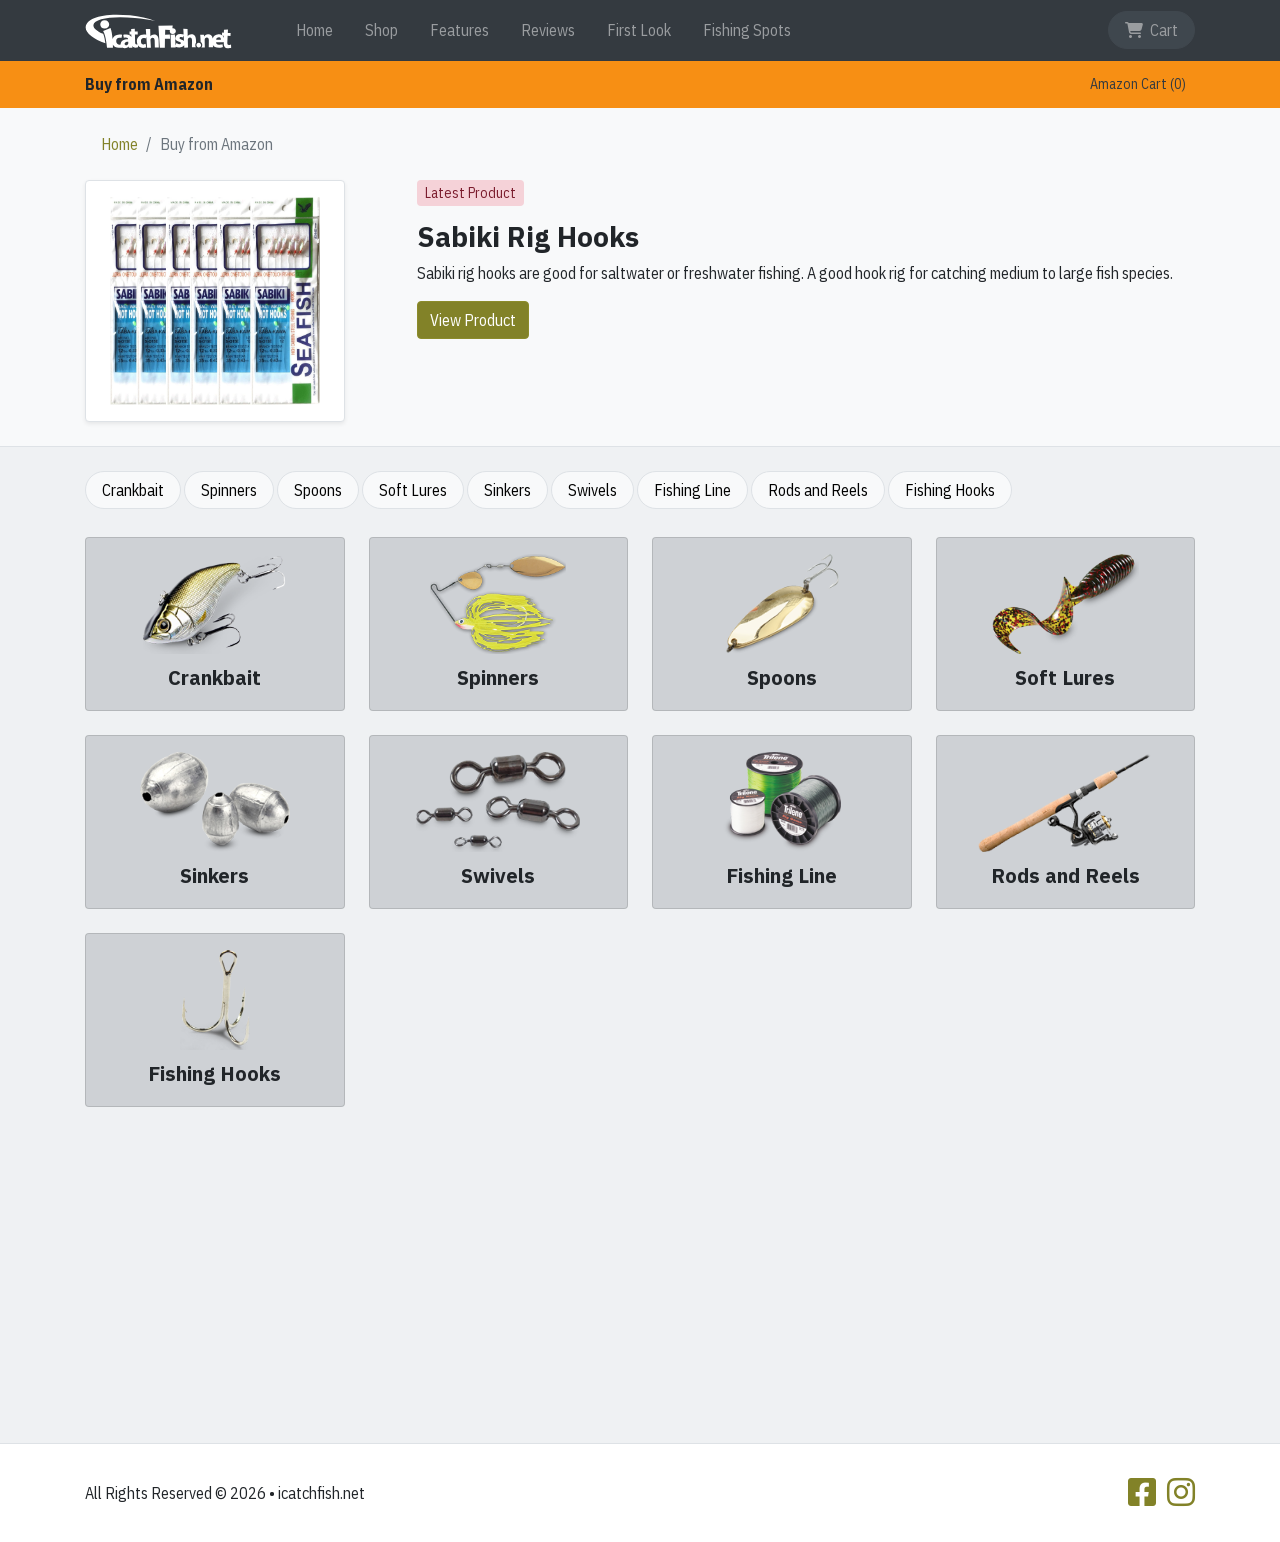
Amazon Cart (1138, 84)
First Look (639, 30)
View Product (473, 320)
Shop (381, 30)
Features (459, 30)
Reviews (548, 30)
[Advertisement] (640, 1271)
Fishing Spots (747, 30)
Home (314, 30)
